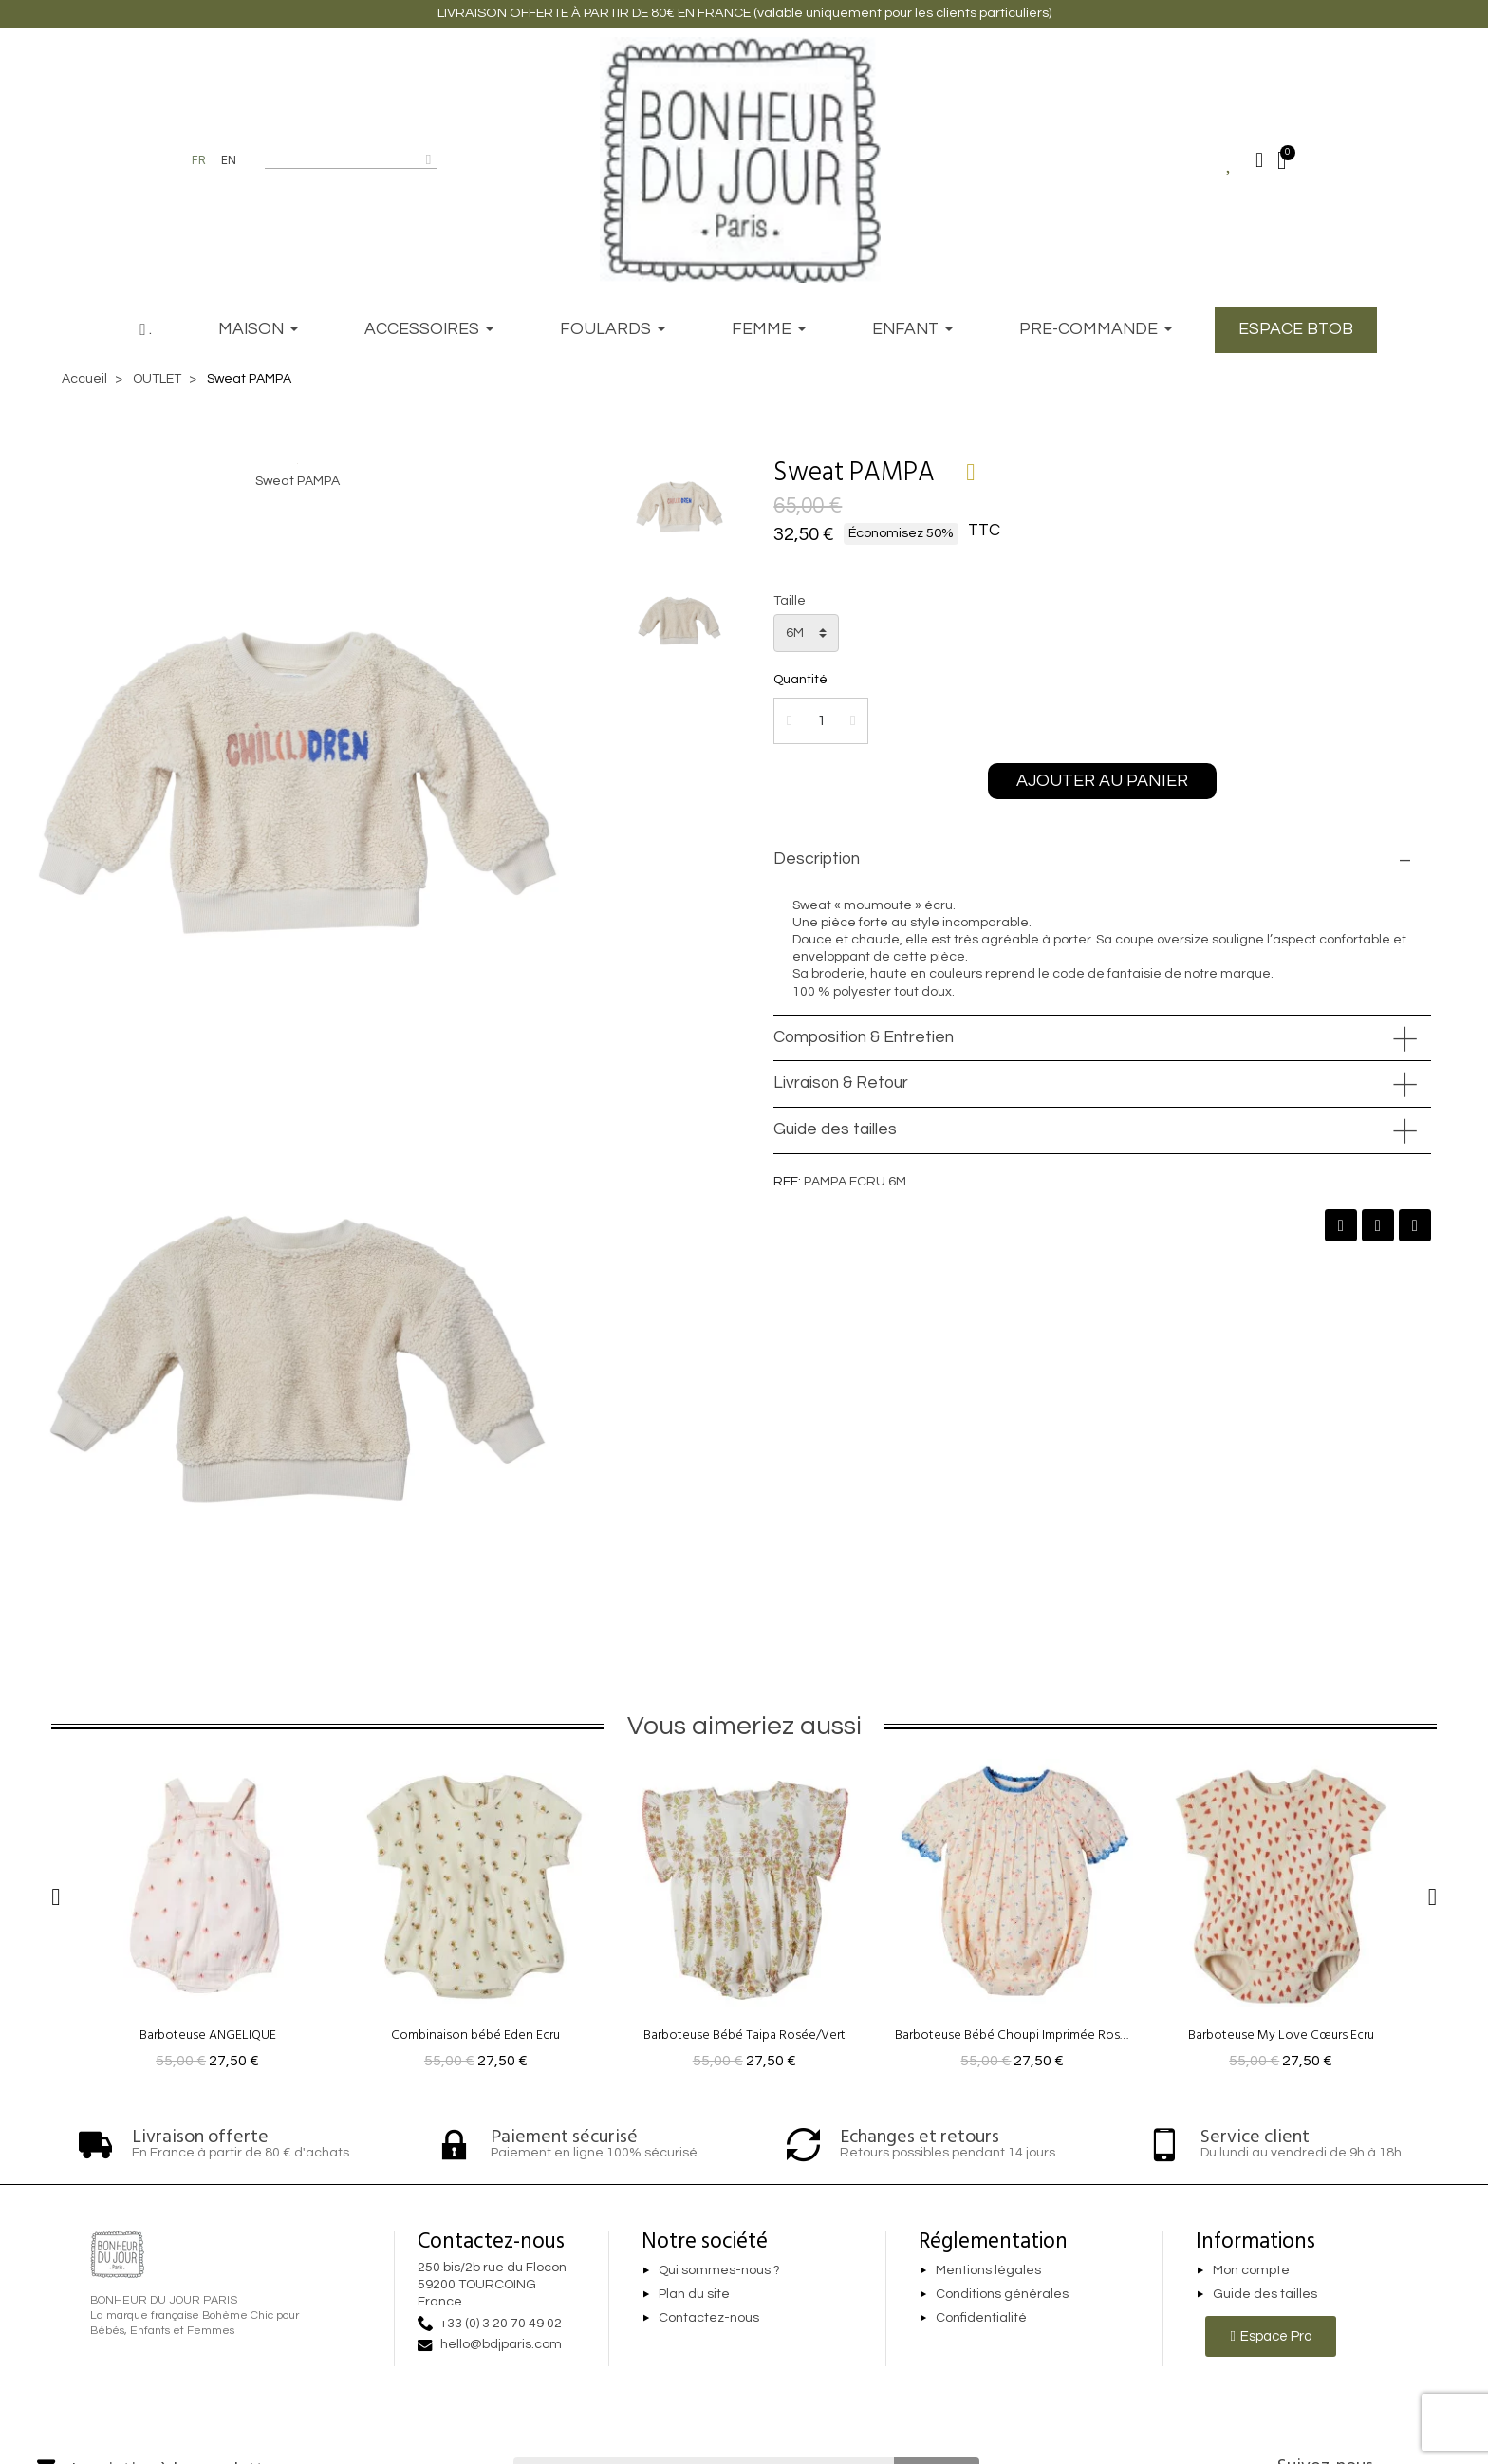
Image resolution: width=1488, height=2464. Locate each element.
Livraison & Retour (840, 1083)
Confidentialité (981, 2317)
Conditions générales (1002, 2294)
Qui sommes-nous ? (719, 2271)
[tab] (1102, 860)
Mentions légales (988, 2271)
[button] (1102, 781)
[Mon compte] (1259, 160)
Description (816, 859)
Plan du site (694, 2294)
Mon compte (1251, 2271)
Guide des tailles (835, 1129)
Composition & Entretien (863, 1037)
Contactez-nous (709, 2317)
